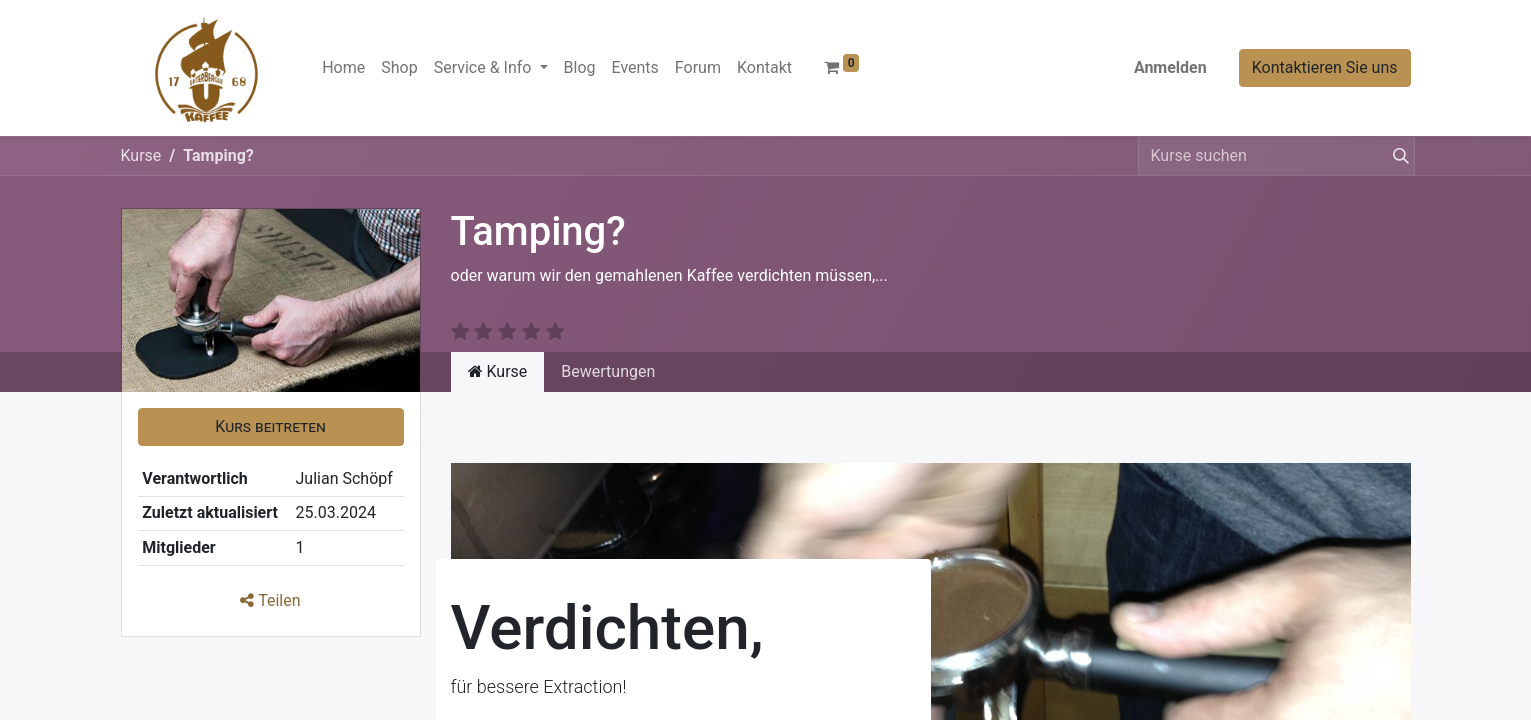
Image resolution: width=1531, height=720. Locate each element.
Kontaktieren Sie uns (1325, 67)
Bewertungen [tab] (608, 371)
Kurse (141, 155)
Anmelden (1170, 67)
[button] (271, 427)
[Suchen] (1397, 156)
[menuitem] (343, 68)
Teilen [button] (270, 600)
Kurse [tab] (498, 371)
